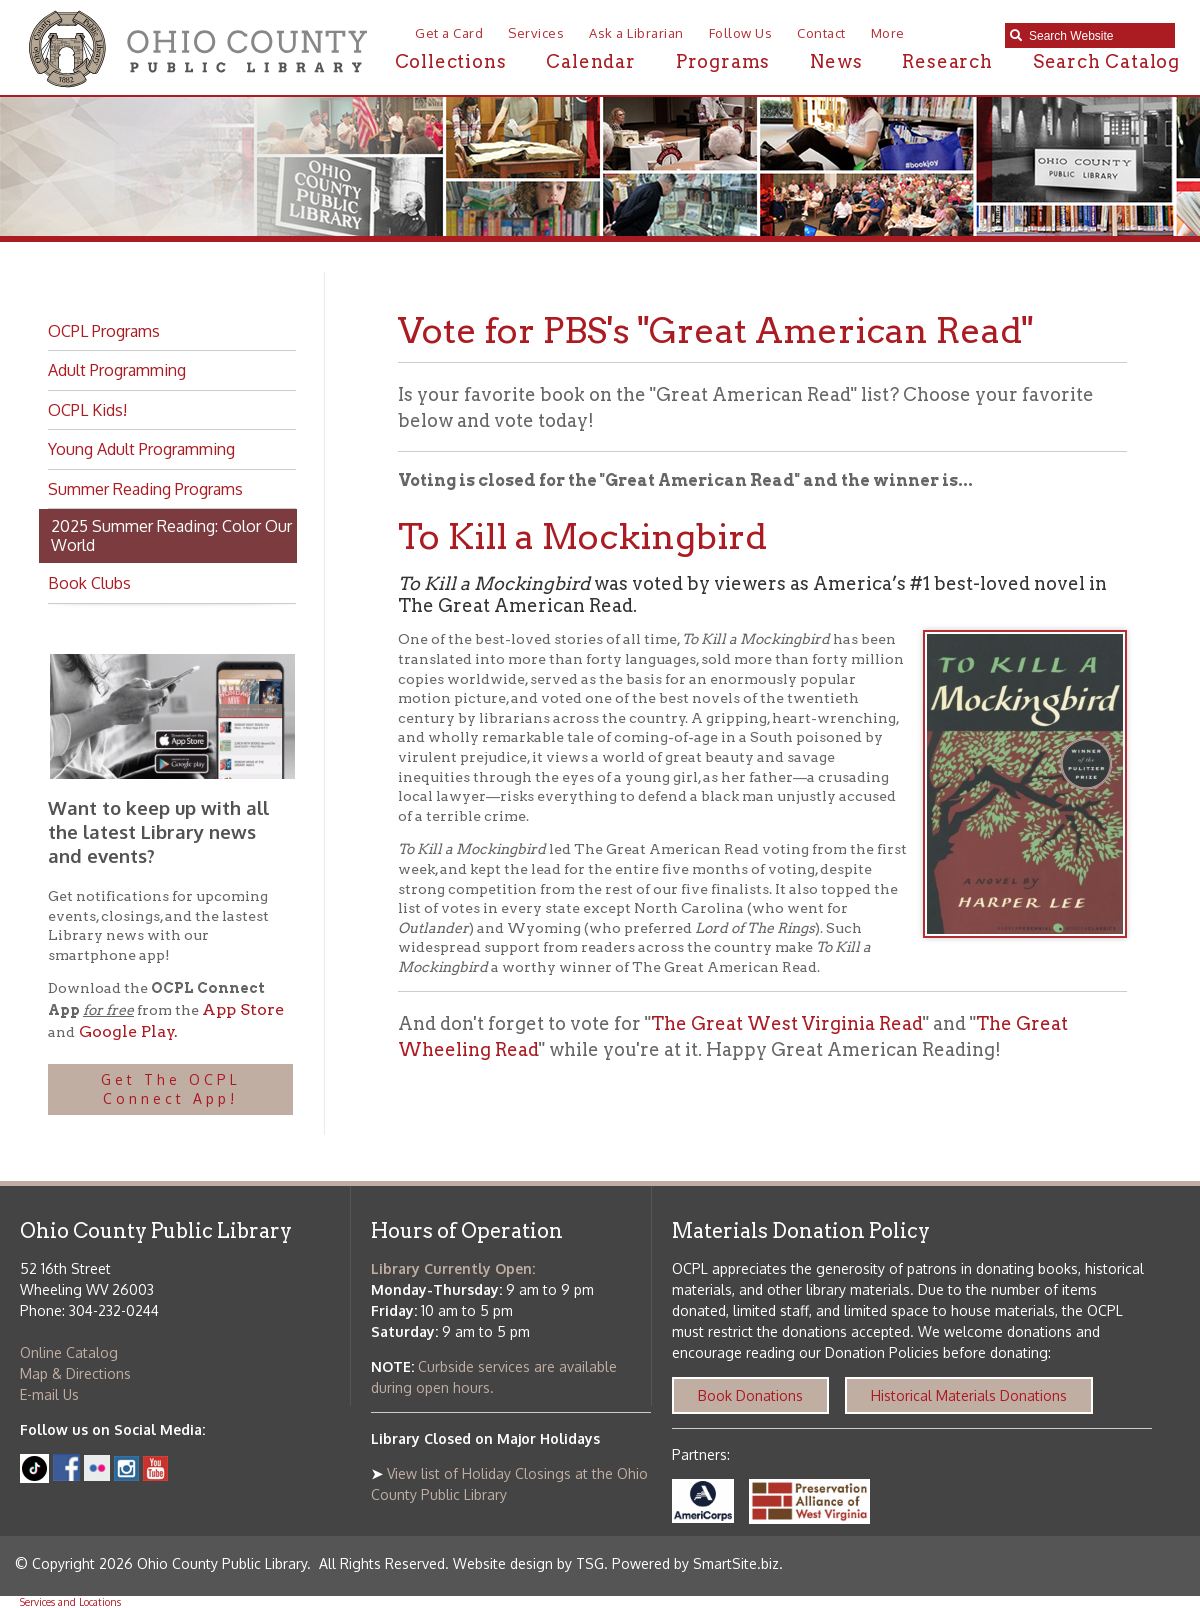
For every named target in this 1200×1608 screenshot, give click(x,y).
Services (536, 33)
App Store (243, 1009)
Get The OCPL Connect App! (171, 1089)
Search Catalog (1106, 61)
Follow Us (741, 33)
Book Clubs (89, 583)
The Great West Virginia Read (787, 1023)
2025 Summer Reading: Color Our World (171, 535)
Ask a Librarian (636, 33)
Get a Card (449, 33)
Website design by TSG (528, 1563)
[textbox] (1097, 36)
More (888, 33)
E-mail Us (49, 1394)
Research (947, 61)
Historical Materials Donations (969, 1395)
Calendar (590, 61)
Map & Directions (75, 1373)
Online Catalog (69, 1352)
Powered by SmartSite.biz (695, 1563)
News (836, 61)
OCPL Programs (104, 331)
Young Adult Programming (141, 449)
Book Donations (750, 1395)
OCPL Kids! (87, 410)
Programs (723, 61)
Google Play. (126, 1031)
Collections (451, 61)
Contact (821, 33)
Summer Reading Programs (145, 489)
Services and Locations (70, 1602)
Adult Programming (117, 370)
